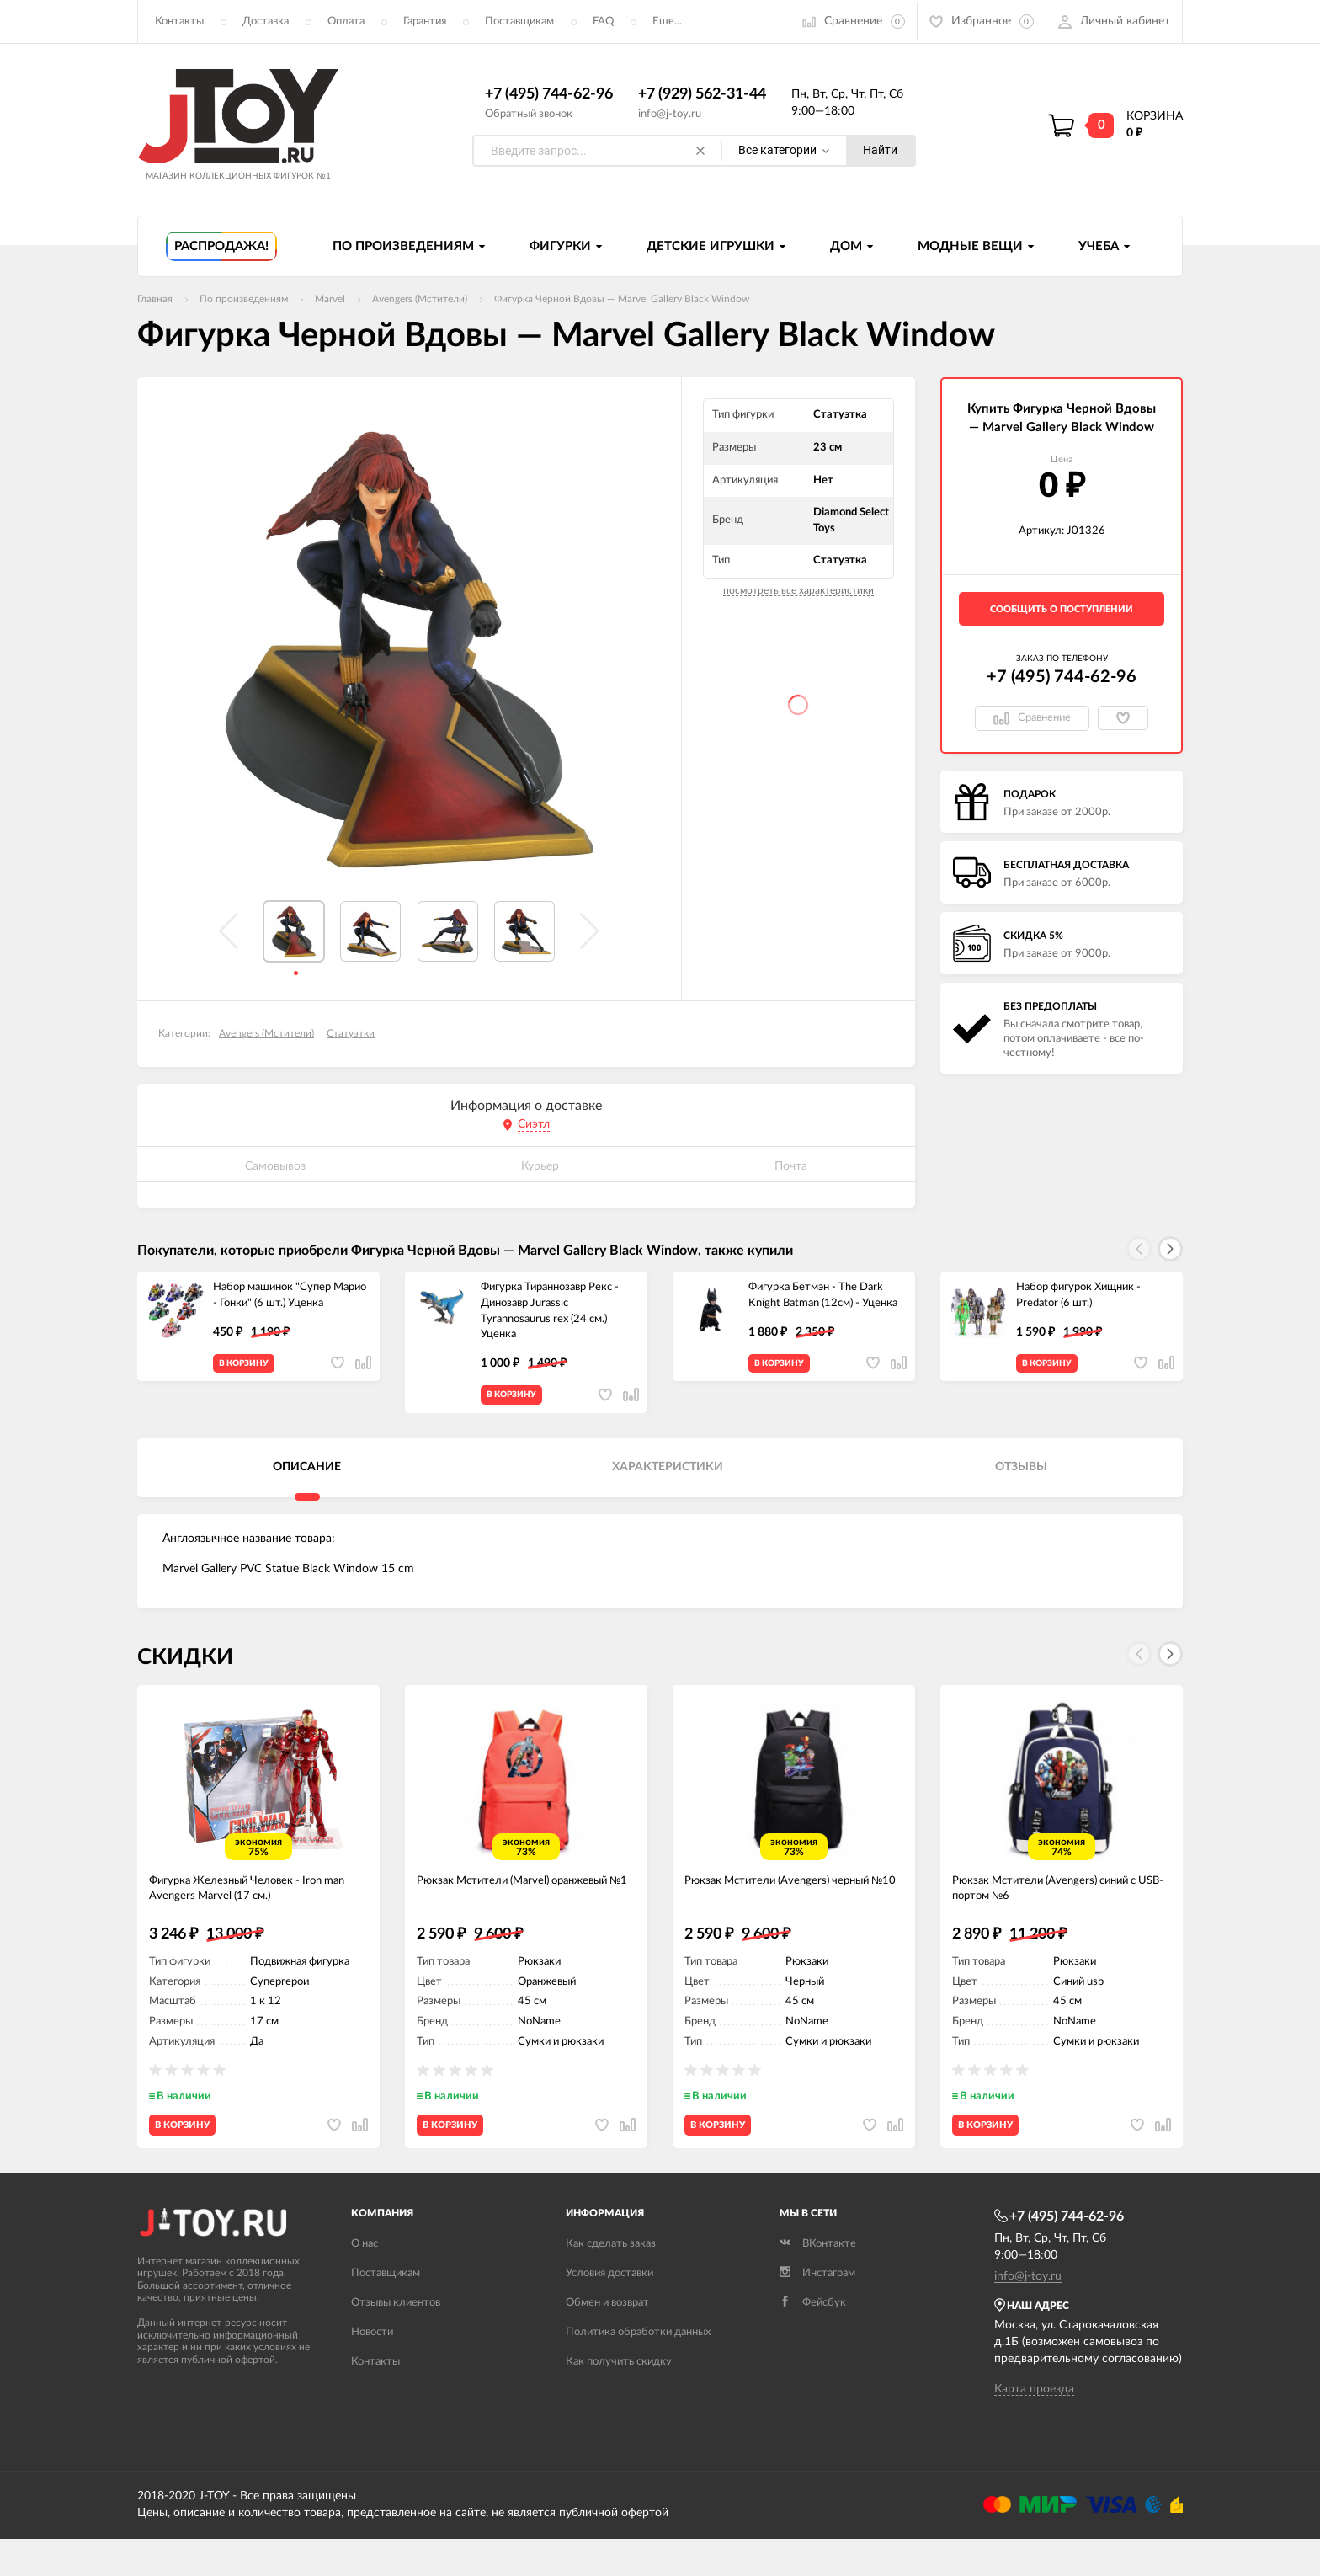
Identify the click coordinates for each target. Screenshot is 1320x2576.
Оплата (346, 21)
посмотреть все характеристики (798, 591)
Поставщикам (519, 21)
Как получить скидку (619, 2398)
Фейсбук (813, 2339)
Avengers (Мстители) (266, 1034)
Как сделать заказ (611, 2280)
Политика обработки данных (638, 2369)
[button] (1170, 1249)
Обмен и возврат (607, 2339)
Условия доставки (609, 2310)
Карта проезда (1034, 2426)
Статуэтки (351, 1034)
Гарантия (424, 21)
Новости (372, 2369)
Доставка (265, 21)
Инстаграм (817, 2310)
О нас (364, 2280)
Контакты (179, 21)
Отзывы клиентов (395, 2339)
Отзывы (1021, 1479)
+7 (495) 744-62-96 (549, 95)
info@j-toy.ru (669, 114)
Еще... (667, 21)
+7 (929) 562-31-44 (702, 95)
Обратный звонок (528, 114)
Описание (307, 1479)
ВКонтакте (818, 2280)
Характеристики (667, 1479)
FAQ (603, 21)
